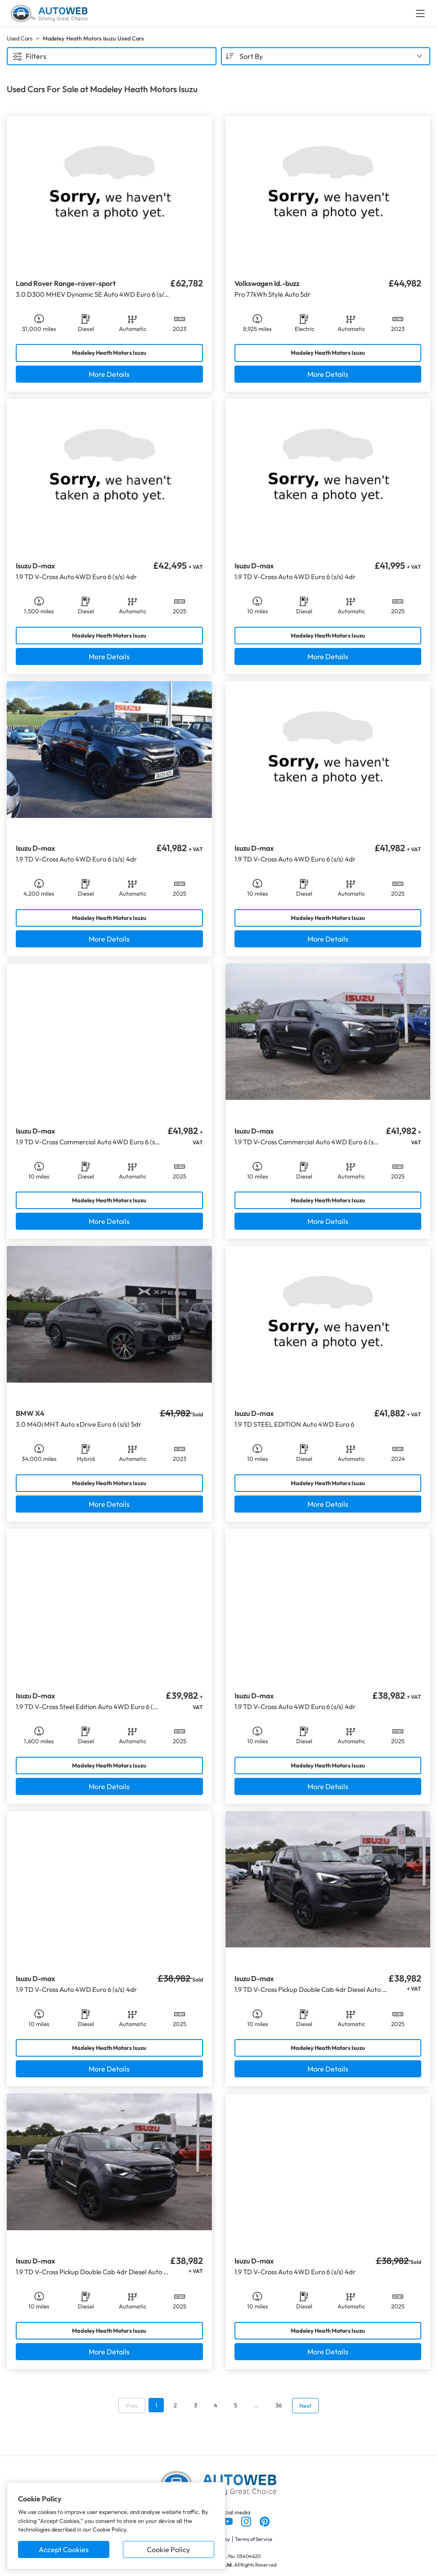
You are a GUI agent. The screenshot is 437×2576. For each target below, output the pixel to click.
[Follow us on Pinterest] (265, 2520)
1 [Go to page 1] (156, 2405)
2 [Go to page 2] (175, 2405)
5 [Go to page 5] (235, 2405)
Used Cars (19, 38)
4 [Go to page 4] (215, 2405)
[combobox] (326, 56)
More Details (109, 374)
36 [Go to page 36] (278, 2405)
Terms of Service (253, 2539)
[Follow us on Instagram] (246, 2520)
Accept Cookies (64, 2549)
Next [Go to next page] (305, 2405)
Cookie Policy (168, 2549)
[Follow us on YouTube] (228, 2520)
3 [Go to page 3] (195, 2405)
